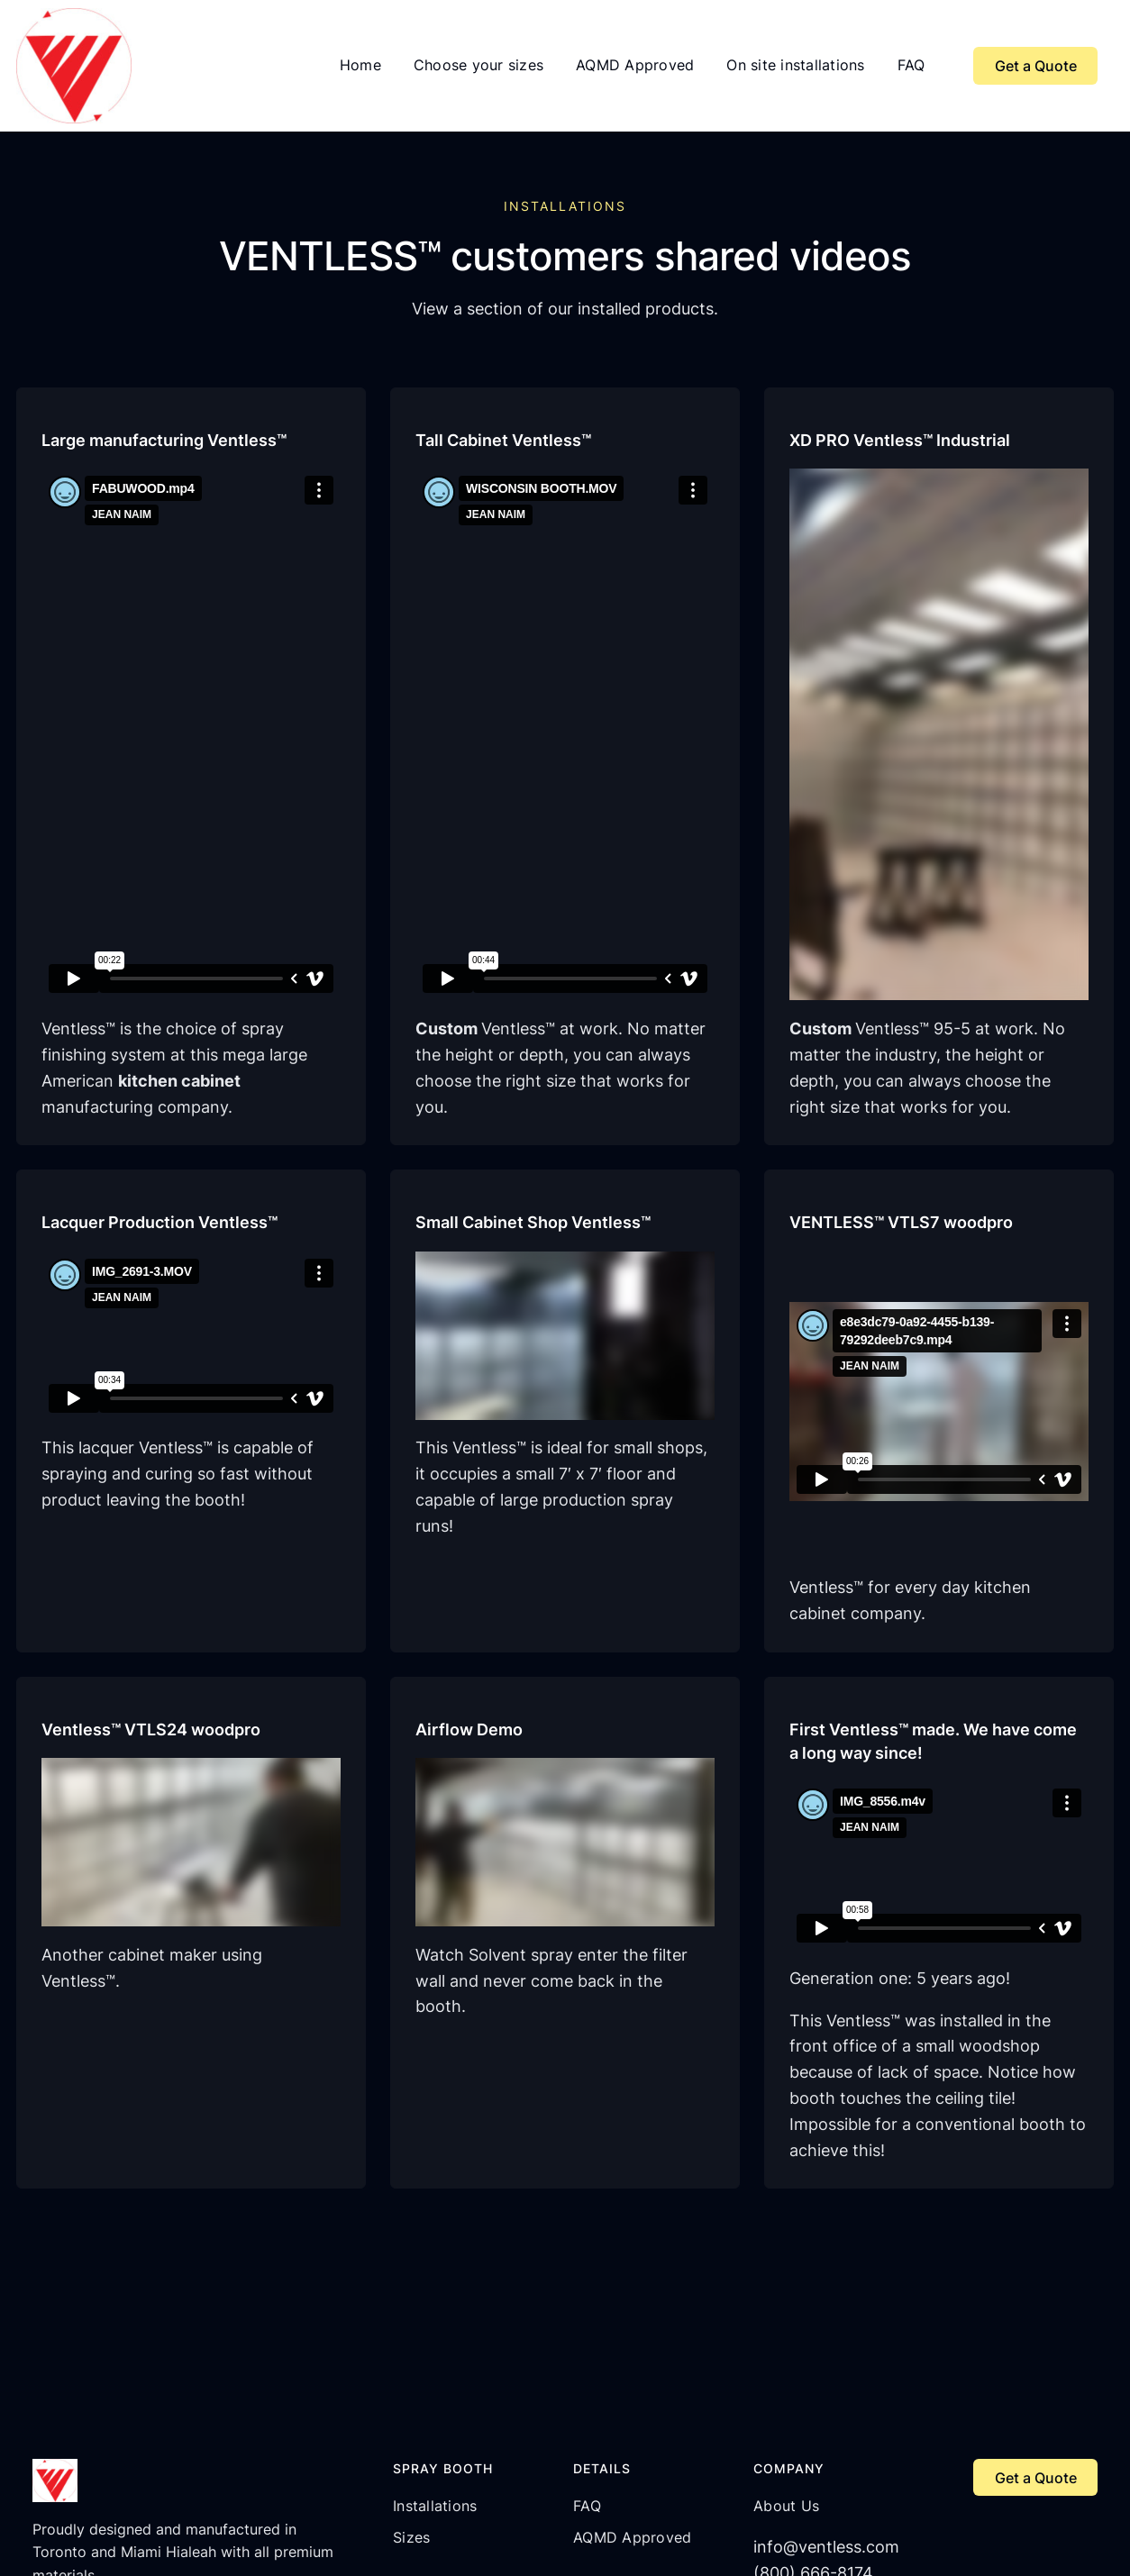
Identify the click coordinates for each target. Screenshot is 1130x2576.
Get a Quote (1036, 66)
